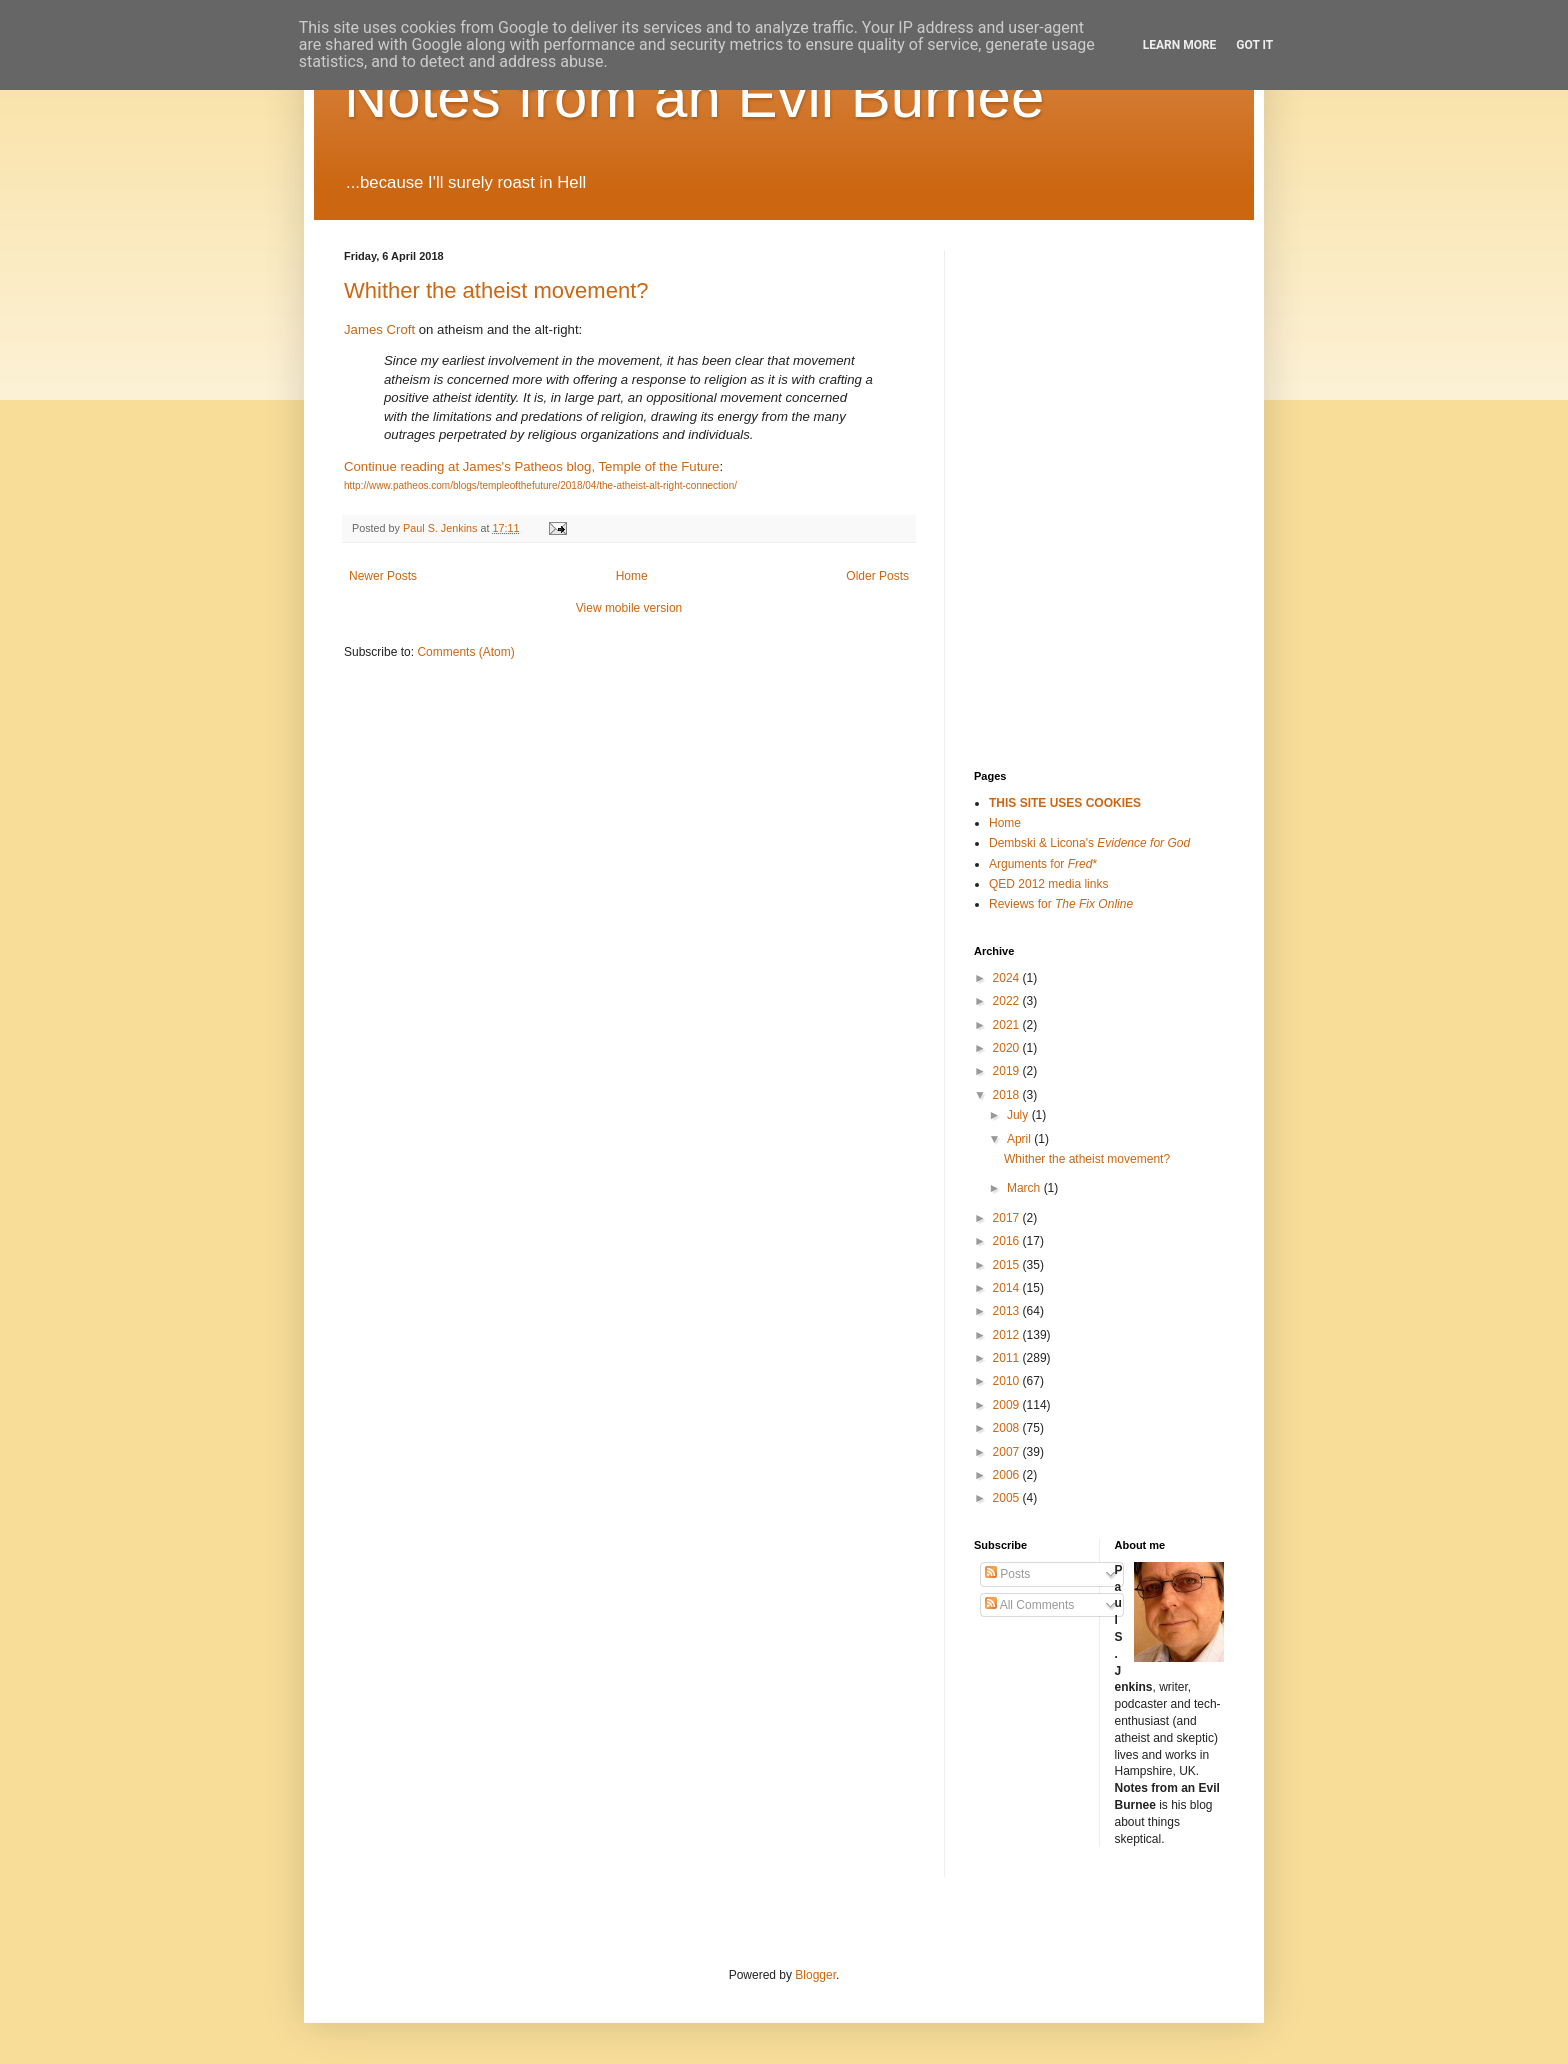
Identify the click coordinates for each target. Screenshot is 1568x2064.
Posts (1007, 1574)
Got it (1254, 45)
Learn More (1180, 45)
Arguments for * (1043, 864)
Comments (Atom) (465, 652)
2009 (1008, 1405)
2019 (1008, 1071)
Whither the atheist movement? (496, 290)
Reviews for (1061, 904)
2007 (1008, 1452)
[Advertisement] (1074, 350)
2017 (1008, 1218)
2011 (1008, 1358)
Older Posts (877, 576)
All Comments (1029, 1605)
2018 (1008, 1095)
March (1025, 1188)
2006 (1008, 1475)
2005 (1008, 1498)
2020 (1008, 1048)
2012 (1008, 1335)
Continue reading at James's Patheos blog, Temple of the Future (531, 466)
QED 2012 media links (1048, 884)
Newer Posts (383, 576)
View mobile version (629, 608)
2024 (1008, 978)
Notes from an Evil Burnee (694, 96)
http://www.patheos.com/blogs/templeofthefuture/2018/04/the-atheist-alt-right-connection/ (540, 485)
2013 (1008, 1311)
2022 (1008, 1001)
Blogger (815, 1975)
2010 (1008, 1381)
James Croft (379, 329)
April (1020, 1139)
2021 (1008, 1025)
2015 (1008, 1265)
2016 (1008, 1241)
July (1019, 1115)
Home (632, 576)
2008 (1008, 1428)
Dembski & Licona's (1089, 843)
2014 (1008, 1288)
